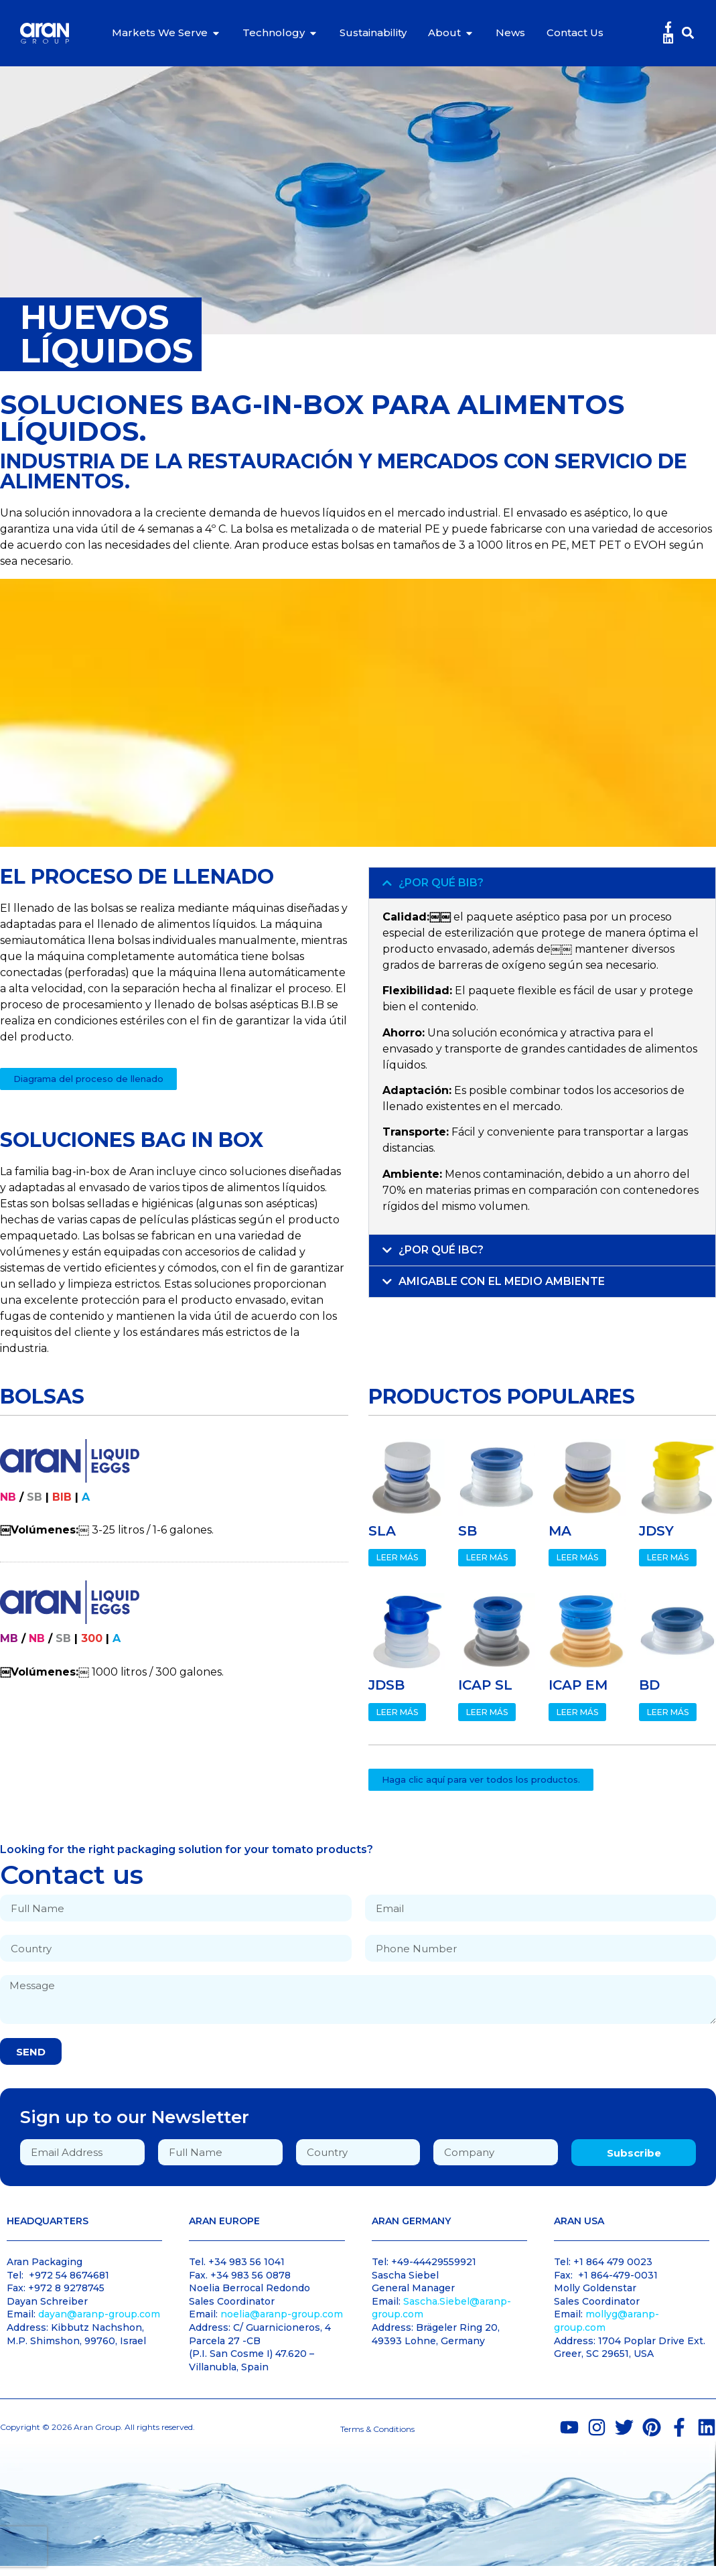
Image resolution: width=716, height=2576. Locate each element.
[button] (687, 33)
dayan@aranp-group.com (99, 2314)
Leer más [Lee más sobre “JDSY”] (668, 1557)
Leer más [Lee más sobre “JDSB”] (397, 1712)
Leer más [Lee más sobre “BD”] (668, 1712)
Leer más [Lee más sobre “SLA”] (397, 1557)
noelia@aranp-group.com (281, 2314)
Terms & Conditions (377, 2429)
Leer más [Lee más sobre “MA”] (577, 1557)
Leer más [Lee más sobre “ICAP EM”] (577, 1712)
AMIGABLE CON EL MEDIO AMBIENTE (502, 1281)
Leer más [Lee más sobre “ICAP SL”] (487, 1712)
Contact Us (575, 32)
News (510, 32)
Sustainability (373, 32)
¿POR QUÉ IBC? (441, 1249)
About (444, 32)
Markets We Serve (160, 32)
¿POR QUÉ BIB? (441, 882)
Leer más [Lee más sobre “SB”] (487, 1557)
